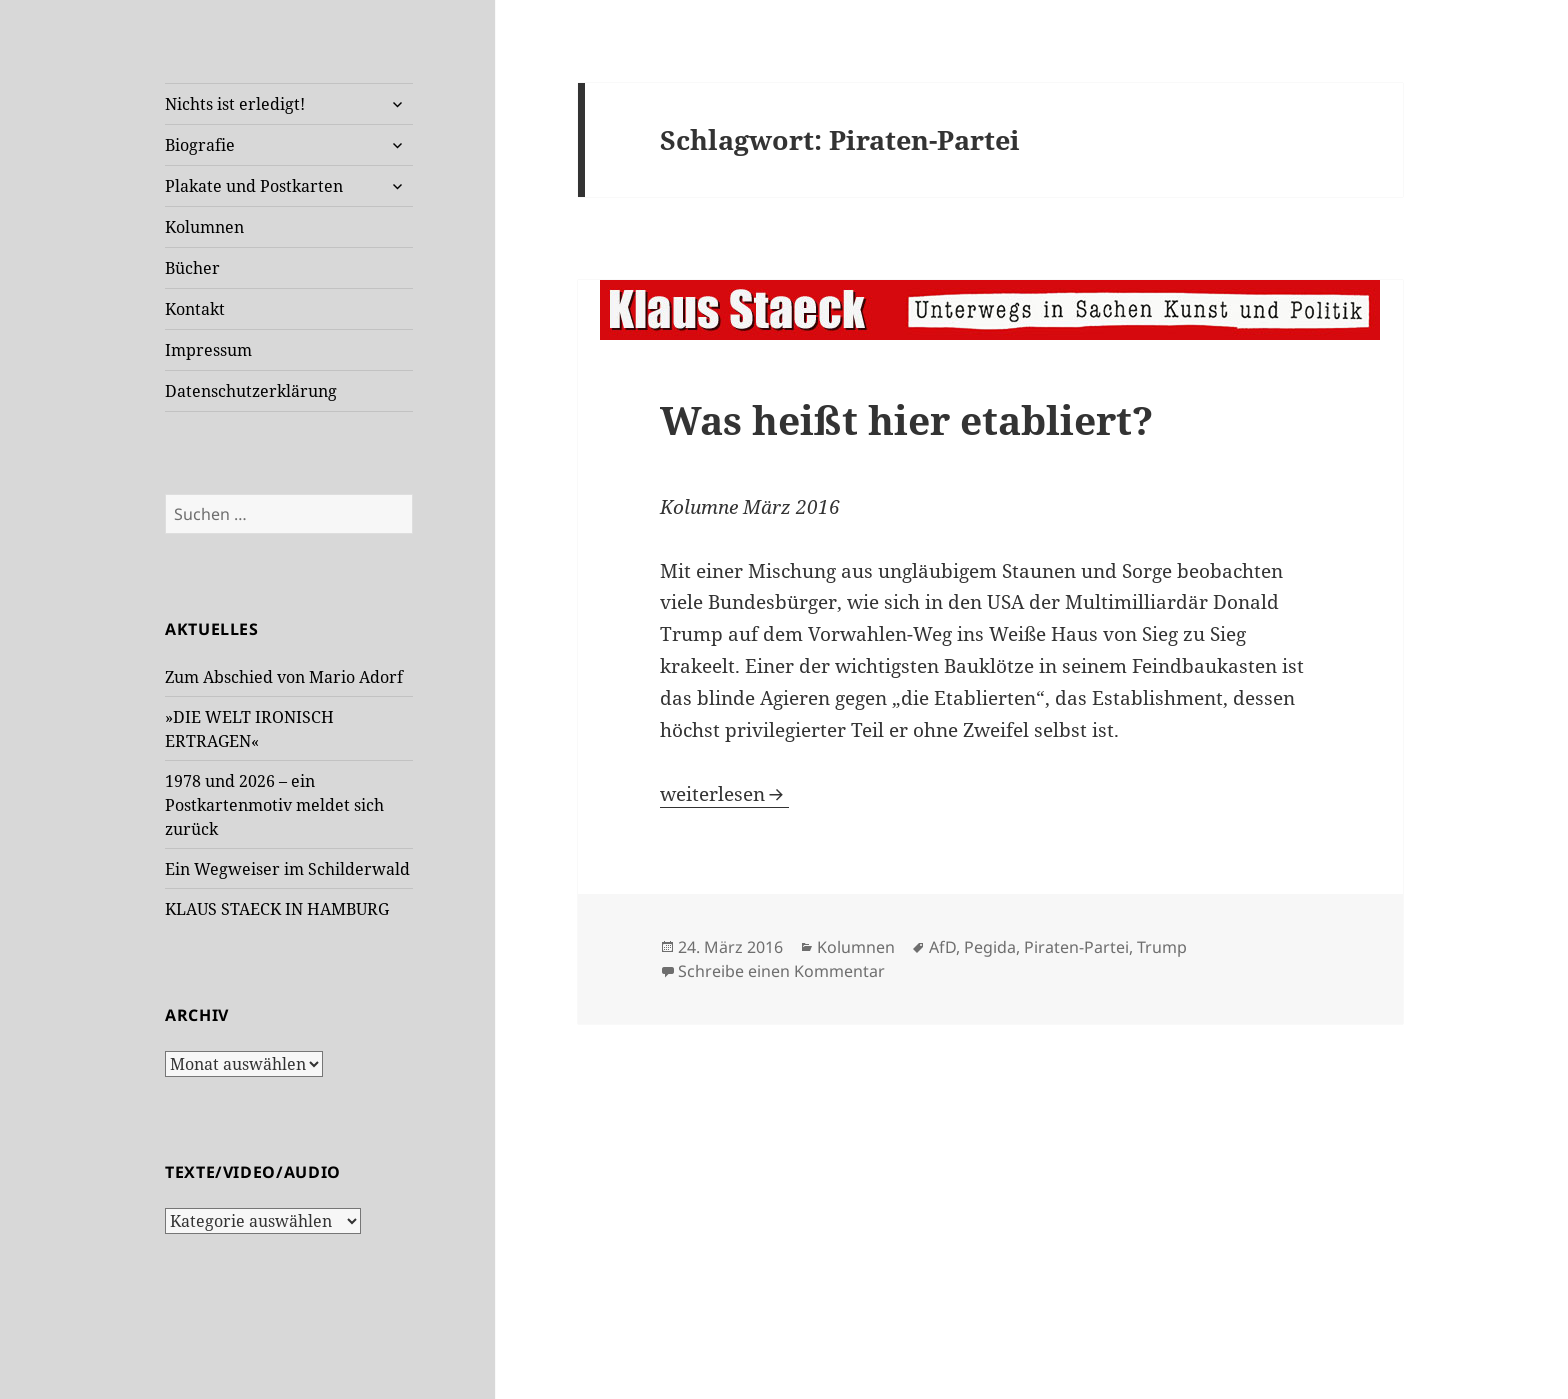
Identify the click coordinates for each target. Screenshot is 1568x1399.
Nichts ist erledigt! (235, 104)
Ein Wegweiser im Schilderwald (287, 869)
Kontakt (195, 309)
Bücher (192, 268)
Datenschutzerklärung (251, 391)
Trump (1162, 947)
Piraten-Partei (1076, 947)
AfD (942, 947)
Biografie (200, 145)
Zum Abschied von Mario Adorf (284, 677)
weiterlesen (724, 794)
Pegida (990, 947)
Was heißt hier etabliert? (906, 419)
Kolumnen (204, 227)
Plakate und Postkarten (254, 186)
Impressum (208, 350)
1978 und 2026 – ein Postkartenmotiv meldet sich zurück (274, 805)
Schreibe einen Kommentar (781, 971)
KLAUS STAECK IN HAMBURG (277, 909)
